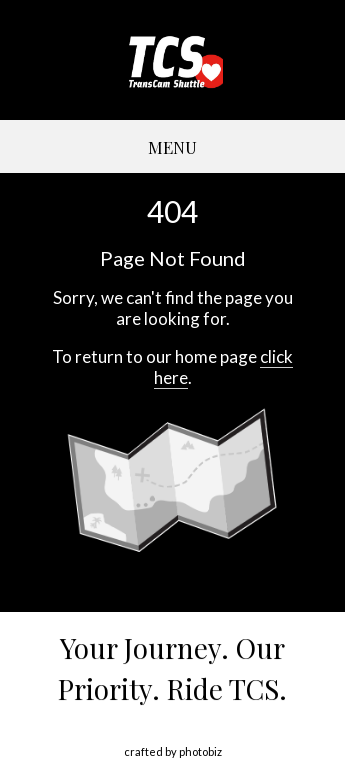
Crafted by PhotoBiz (173, 751)
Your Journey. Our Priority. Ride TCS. (172, 668)
